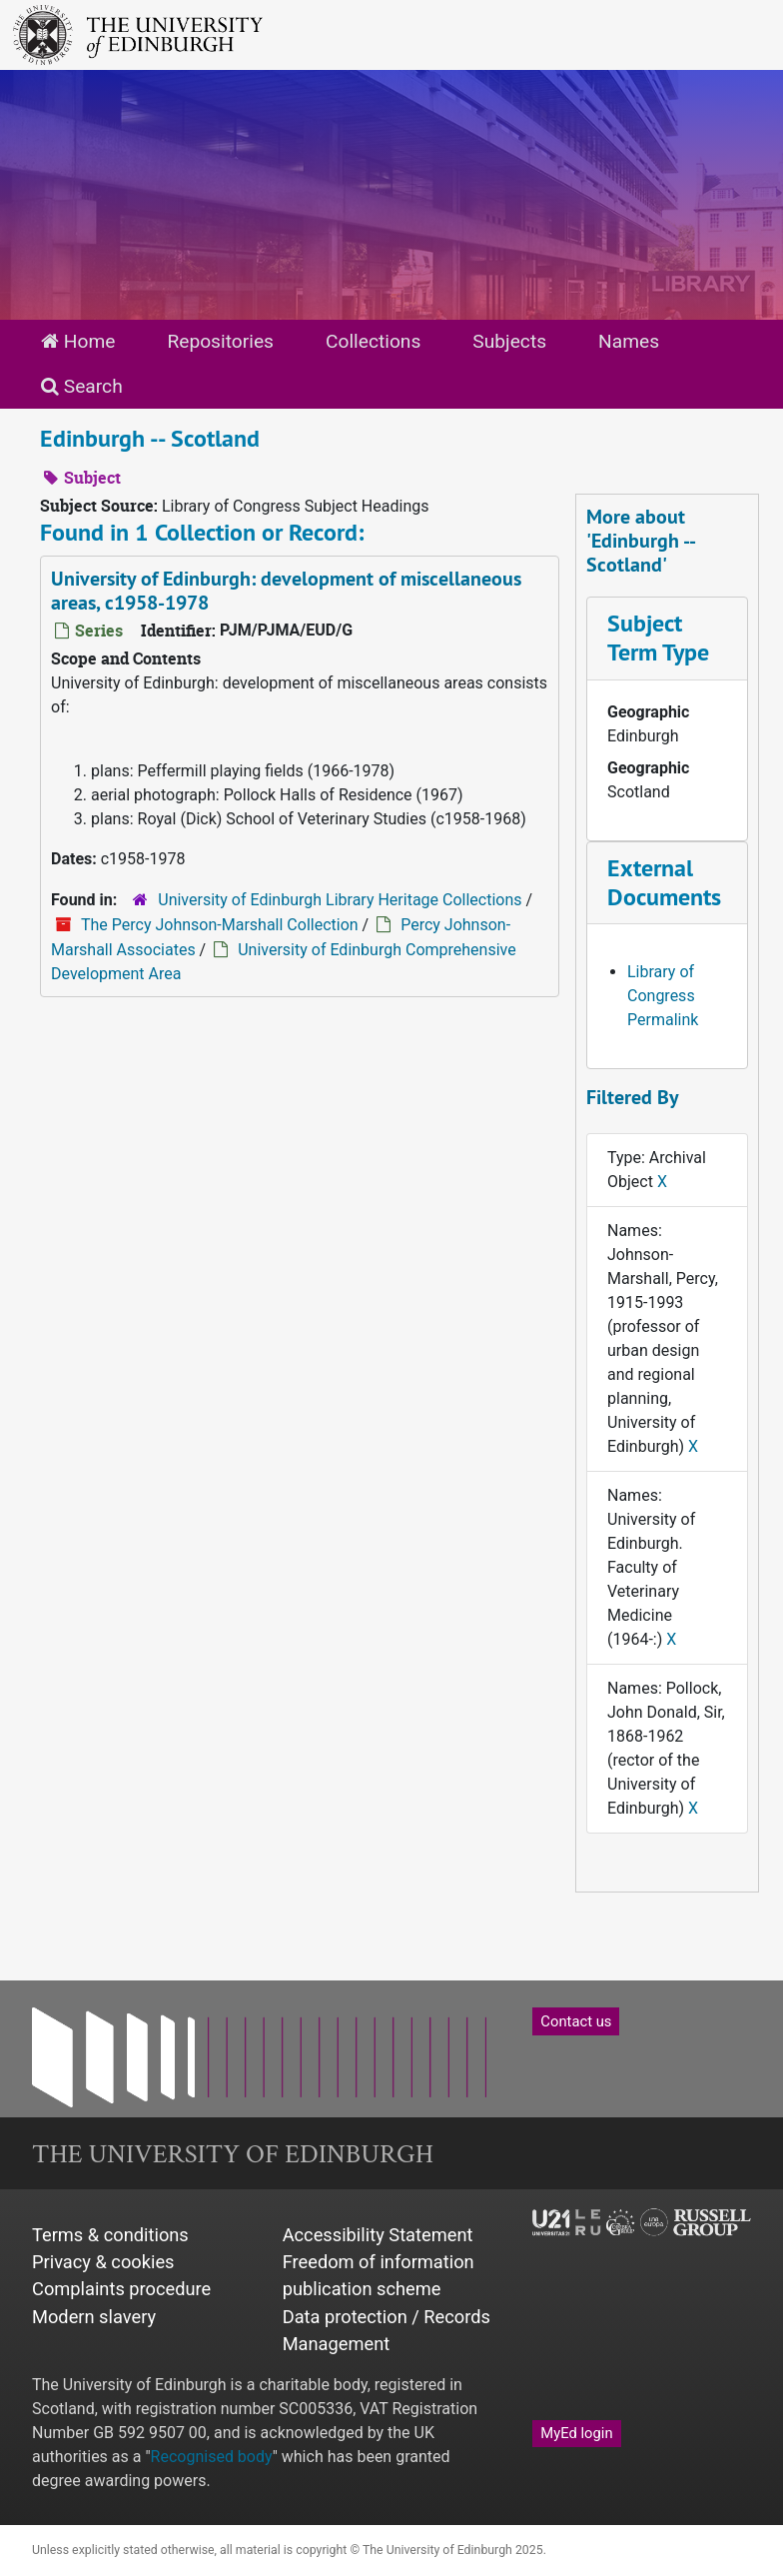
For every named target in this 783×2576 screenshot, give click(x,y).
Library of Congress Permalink (662, 995)
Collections (373, 341)
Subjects (509, 341)
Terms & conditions (110, 2234)
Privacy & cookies (103, 2261)
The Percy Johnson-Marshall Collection (220, 924)
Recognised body (212, 2456)
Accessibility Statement (378, 2234)
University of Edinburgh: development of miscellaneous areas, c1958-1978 (286, 591)
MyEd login (576, 2433)
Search (82, 386)
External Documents (664, 882)
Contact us (575, 2021)
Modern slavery (94, 2316)
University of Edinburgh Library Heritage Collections (339, 899)
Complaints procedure (121, 2288)
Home (78, 341)
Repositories (220, 341)
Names (628, 341)
